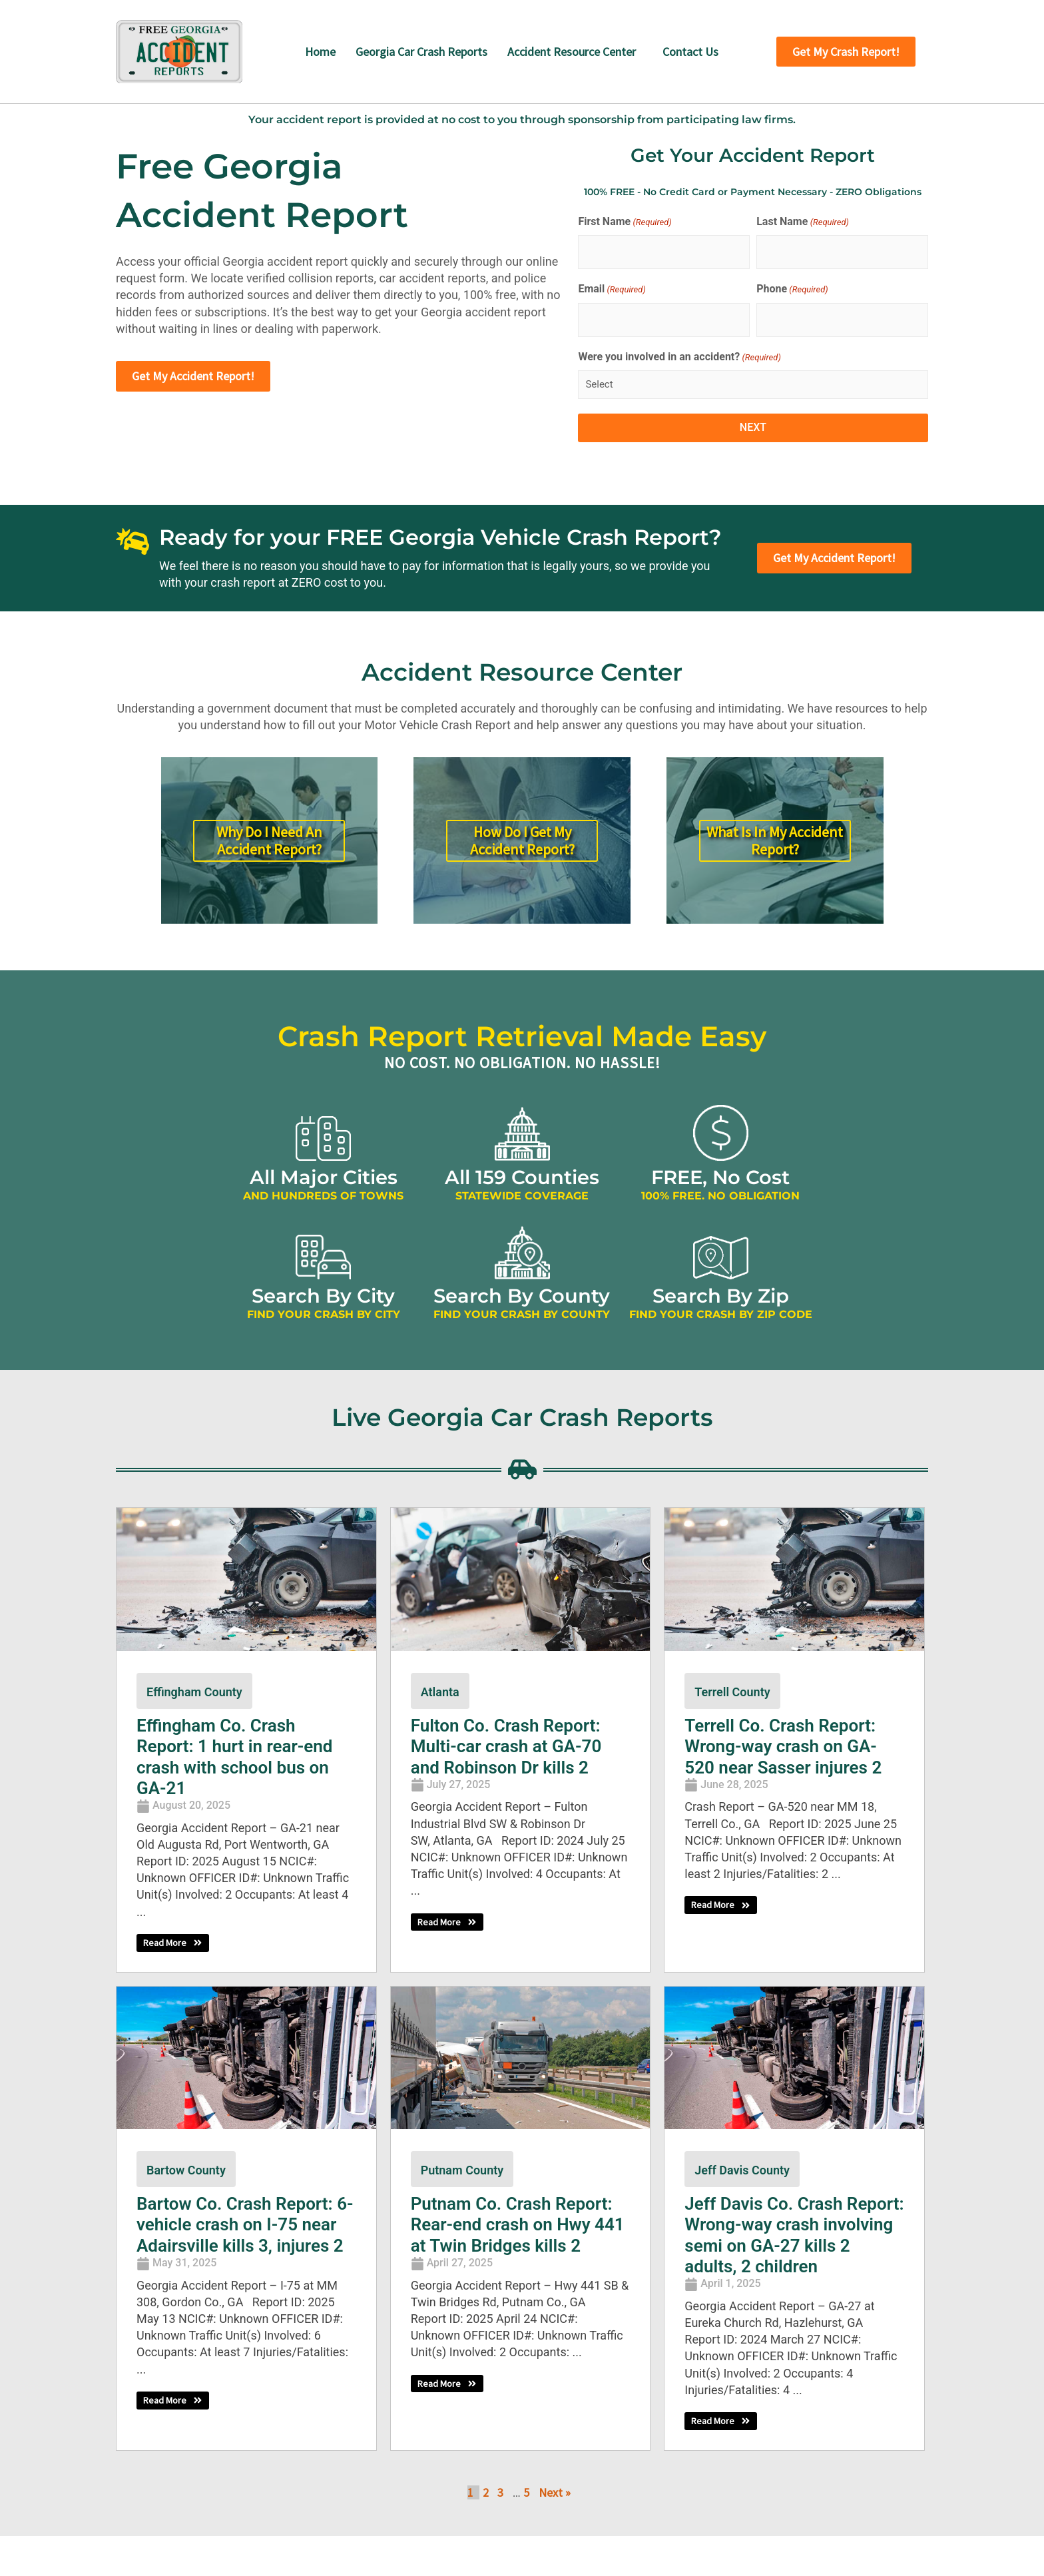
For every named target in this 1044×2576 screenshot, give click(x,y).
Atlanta (440, 1692)
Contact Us (690, 51)
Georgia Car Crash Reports (421, 51)
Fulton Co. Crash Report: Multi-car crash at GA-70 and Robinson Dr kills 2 (506, 1746)
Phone (792, 289)
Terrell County (732, 1692)
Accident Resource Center (571, 51)
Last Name (802, 222)
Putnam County (462, 2170)
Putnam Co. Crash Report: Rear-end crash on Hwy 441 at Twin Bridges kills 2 (518, 2224)
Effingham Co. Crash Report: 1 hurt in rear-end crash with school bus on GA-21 (234, 1757)
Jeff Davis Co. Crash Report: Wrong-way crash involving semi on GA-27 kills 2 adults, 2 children (794, 2235)
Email (611, 289)
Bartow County (186, 2170)
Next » (555, 2492)
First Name (624, 222)
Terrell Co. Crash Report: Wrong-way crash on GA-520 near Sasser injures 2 (783, 1746)
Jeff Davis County (742, 2170)
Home (320, 51)
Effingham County (194, 1692)
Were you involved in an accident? (679, 357)
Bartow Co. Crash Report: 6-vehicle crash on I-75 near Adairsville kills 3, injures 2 (245, 2224)
